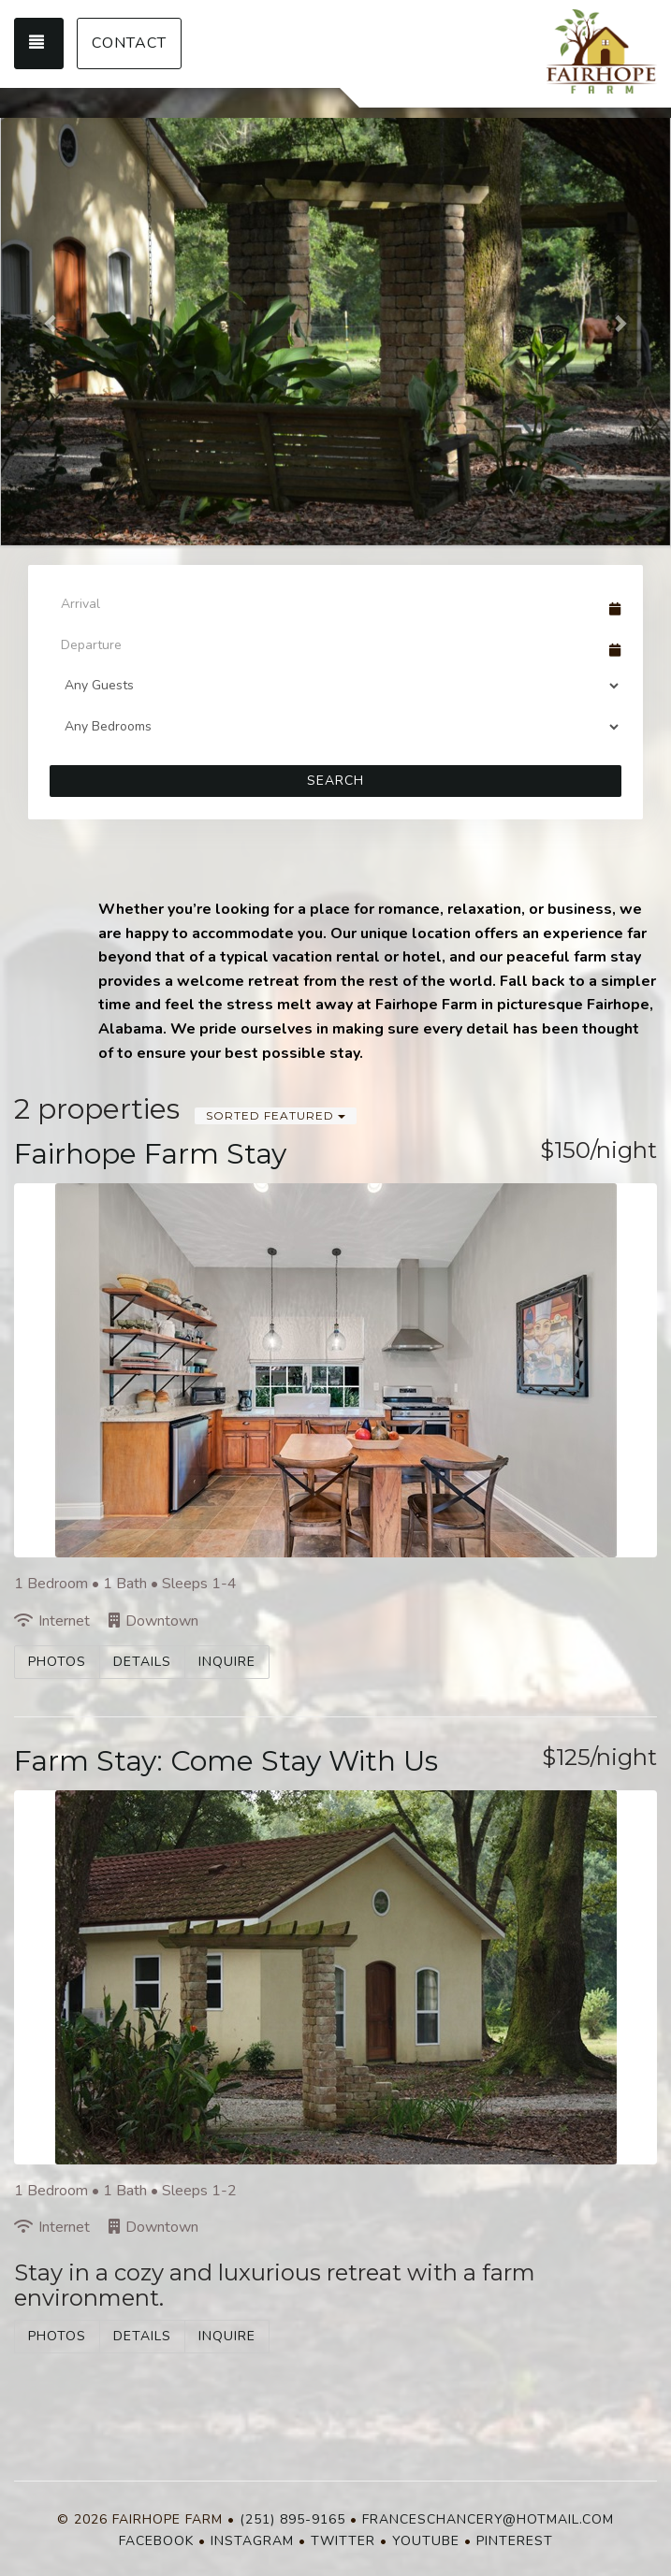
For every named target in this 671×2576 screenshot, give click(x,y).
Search (335, 780)
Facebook (156, 2541)
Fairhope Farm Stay (150, 1153)
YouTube (425, 2541)
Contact (129, 43)
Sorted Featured (275, 1115)
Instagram (252, 2541)
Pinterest (514, 2541)
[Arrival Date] (327, 603)
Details (142, 1662)
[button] (51, 323)
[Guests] (335, 686)
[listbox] (335, 323)
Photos (57, 1662)
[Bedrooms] (335, 727)
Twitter (343, 2541)
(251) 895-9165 (292, 2519)
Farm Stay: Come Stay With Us (226, 1761)
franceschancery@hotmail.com (488, 2519)
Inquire (226, 1662)
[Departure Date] (327, 644)
